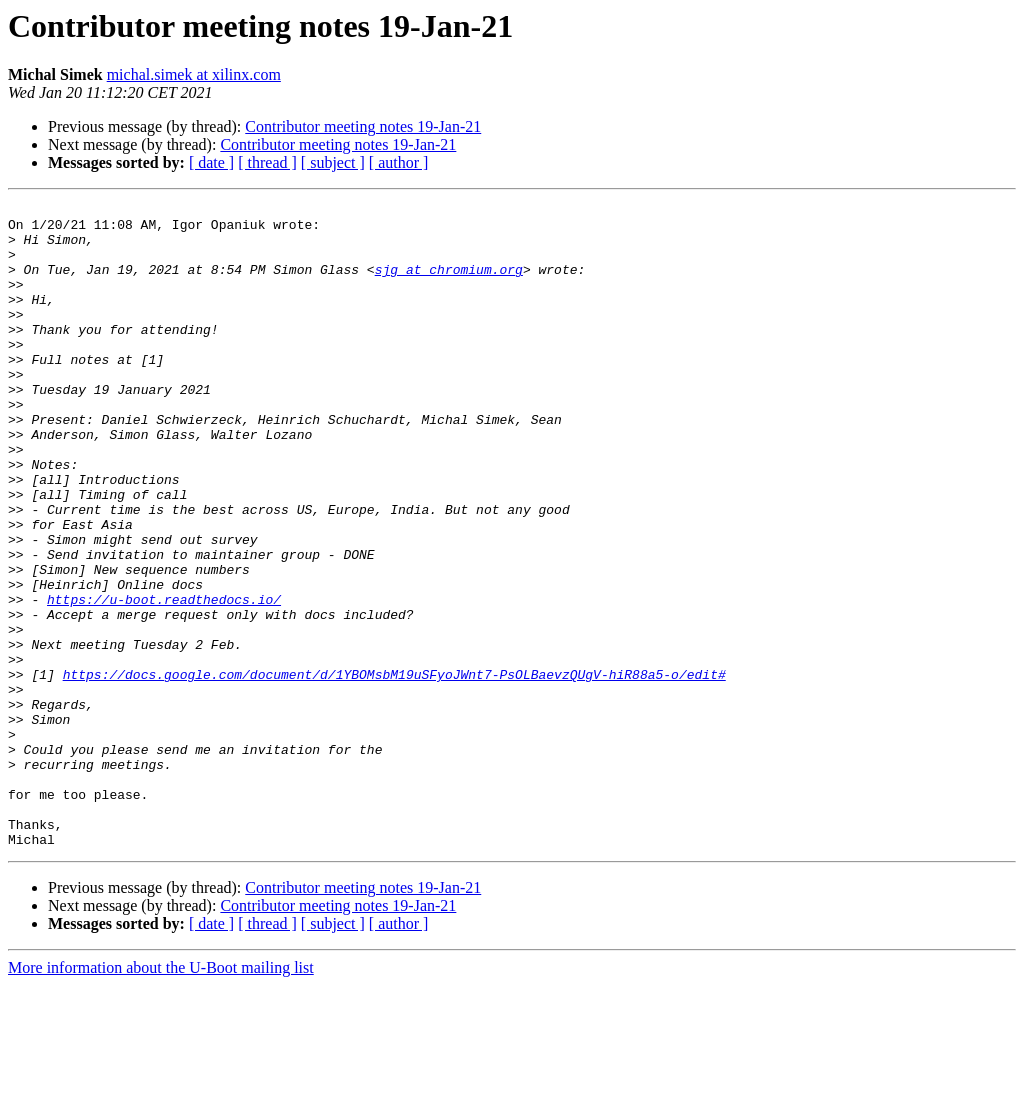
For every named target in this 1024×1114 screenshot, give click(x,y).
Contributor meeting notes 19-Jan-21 (363, 126)
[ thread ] (267, 162)
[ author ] (399, 162)
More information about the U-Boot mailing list (161, 1096)
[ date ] (211, 162)
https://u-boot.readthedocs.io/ (164, 680)
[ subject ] (333, 162)
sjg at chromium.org (449, 284)
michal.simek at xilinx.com (194, 74)
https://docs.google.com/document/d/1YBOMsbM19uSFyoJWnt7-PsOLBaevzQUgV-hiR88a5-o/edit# (394, 770)
